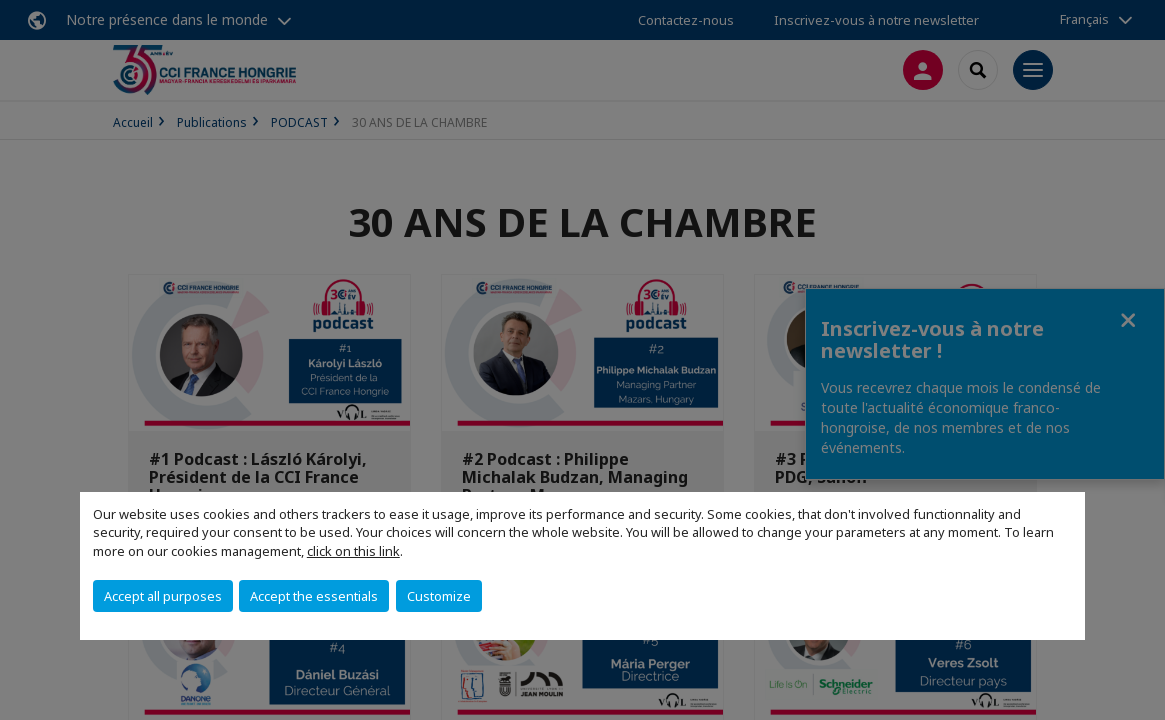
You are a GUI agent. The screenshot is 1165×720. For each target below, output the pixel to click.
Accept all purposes (163, 596)
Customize (439, 596)
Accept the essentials (314, 596)
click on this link (353, 551)
